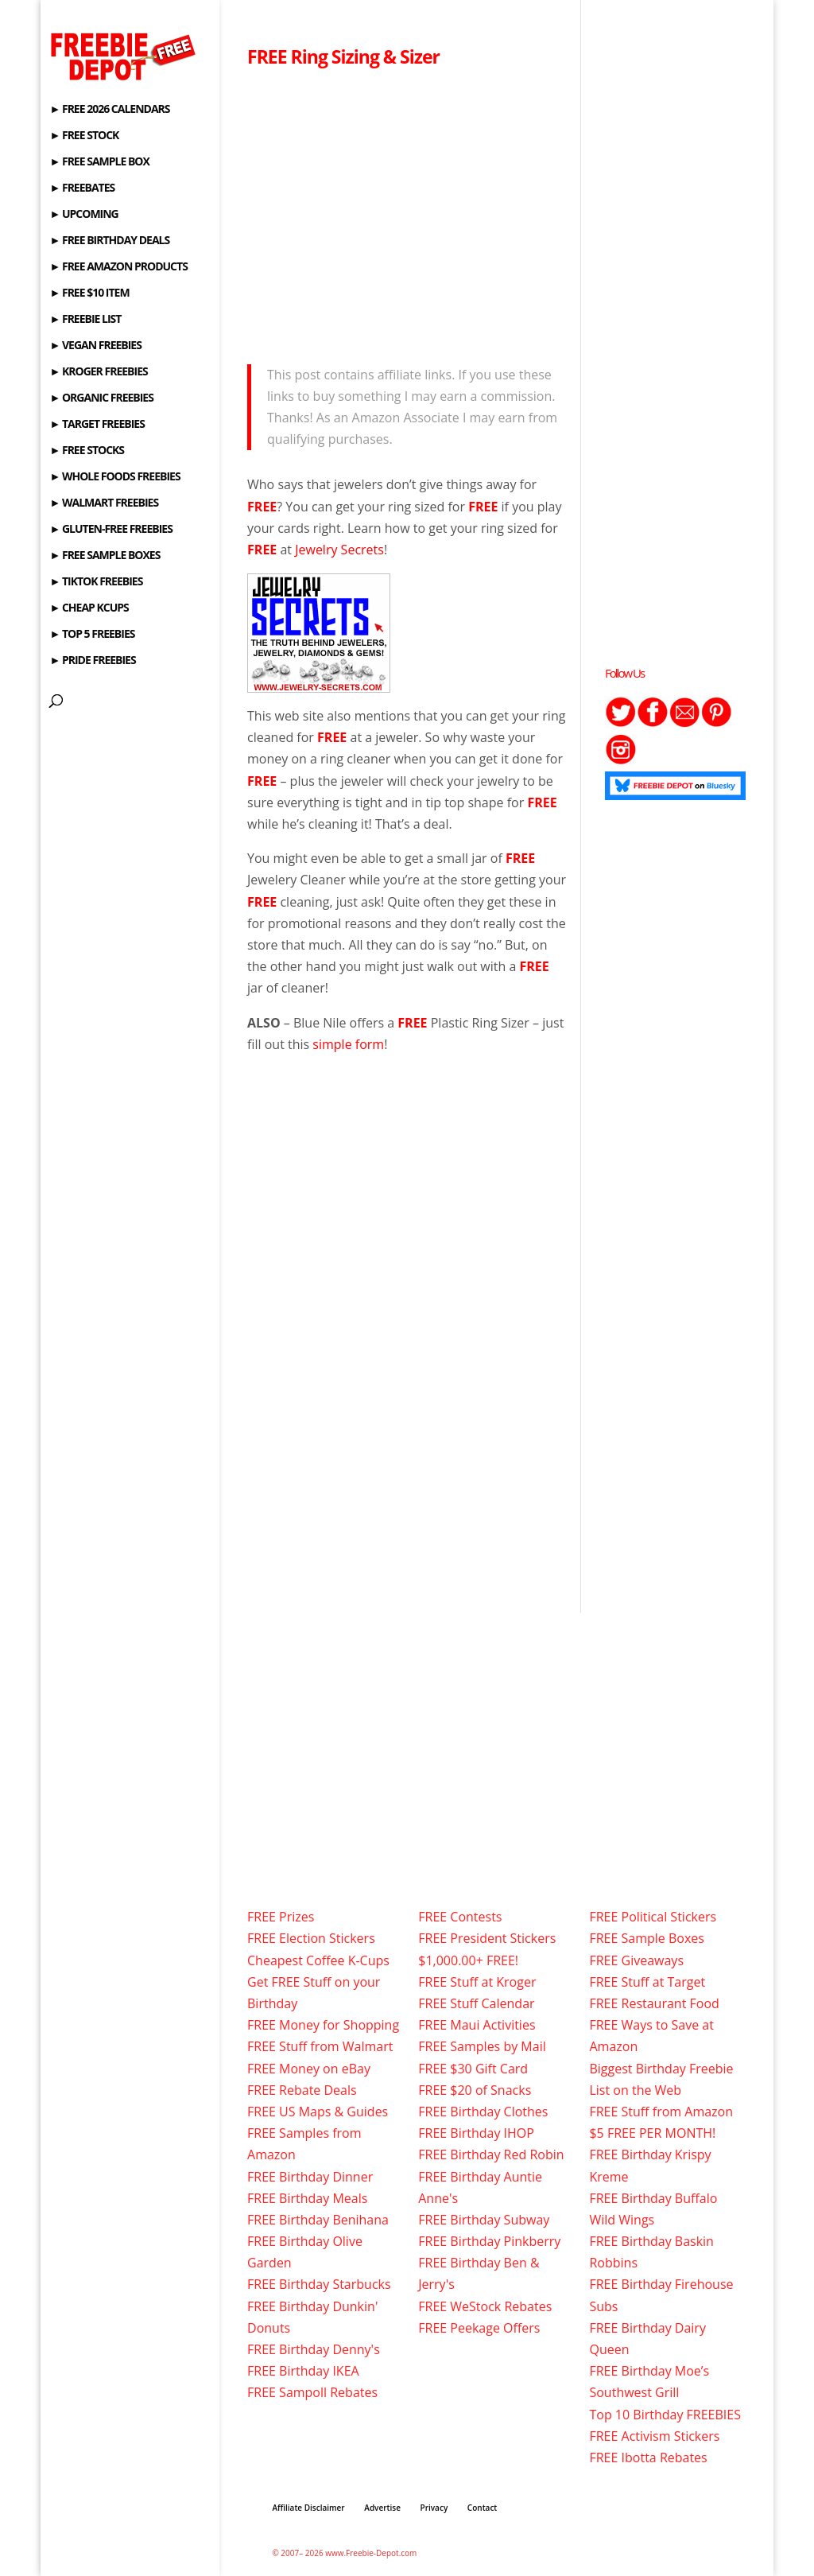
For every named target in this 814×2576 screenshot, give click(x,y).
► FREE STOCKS (86, 451)
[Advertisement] (406, 211)
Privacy (434, 2507)
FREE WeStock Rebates (485, 2306)
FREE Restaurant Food (654, 2003)
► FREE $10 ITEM (89, 293)
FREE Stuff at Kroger (477, 1982)
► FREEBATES (81, 188)
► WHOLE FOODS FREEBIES (114, 477)
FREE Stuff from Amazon (661, 2111)
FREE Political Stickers (652, 1916)
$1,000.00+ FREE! (468, 1960)
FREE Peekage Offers (479, 2328)
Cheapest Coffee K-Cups (318, 1960)
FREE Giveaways (636, 1960)
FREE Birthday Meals (307, 2198)
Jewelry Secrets (339, 549)
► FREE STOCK (83, 136)
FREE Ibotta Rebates (648, 2457)
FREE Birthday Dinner (310, 2177)
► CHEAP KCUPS (88, 608)
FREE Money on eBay (308, 2068)
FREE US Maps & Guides (317, 2111)
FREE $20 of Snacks (474, 2090)
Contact (482, 2507)
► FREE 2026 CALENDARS (109, 109)
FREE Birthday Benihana (318, 2219)
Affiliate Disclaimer (308, 2507)
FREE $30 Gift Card (473, 2068)
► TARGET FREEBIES (96, 424)
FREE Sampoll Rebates (312, 2392)
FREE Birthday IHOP (476, 2133)
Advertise (382, 2507)
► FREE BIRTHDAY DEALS (109, 241)
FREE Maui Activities (476, 2025)
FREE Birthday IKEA (303, 2371)
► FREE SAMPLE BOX (99, 162)
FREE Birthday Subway (483, 2219)
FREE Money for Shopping (323, 2025)
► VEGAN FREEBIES (95, 346)
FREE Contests (460, 1916)
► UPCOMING (83, 214)
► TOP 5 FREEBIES (91, 634)
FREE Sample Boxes (646, 1938)
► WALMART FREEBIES (103, 503)
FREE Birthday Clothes (483, 2111)
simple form (348, 1044)
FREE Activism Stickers (654, 2436)
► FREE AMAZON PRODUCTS (118, 267)
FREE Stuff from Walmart (320, 2046)
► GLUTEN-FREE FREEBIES (110, 529)
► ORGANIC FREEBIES (101, 398)
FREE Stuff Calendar (476, 2003)
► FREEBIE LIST (85, 319)
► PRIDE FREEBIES (92, 661)
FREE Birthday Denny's (313, 2349)
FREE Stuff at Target (647, 1982)
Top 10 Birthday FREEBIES (665, 2414)
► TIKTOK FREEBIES (95, 582)
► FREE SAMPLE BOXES (104, 556)
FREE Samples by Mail (481, 2046)
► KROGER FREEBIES (98, 372)
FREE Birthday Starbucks (319, 2284)
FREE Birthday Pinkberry (489, 2241)
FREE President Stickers (487, 1938)
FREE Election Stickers (311, 1938)
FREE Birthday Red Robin (491, 2154)
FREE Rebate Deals (302, 2090)
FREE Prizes (280, 1916)
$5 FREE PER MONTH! (652, 2133)
